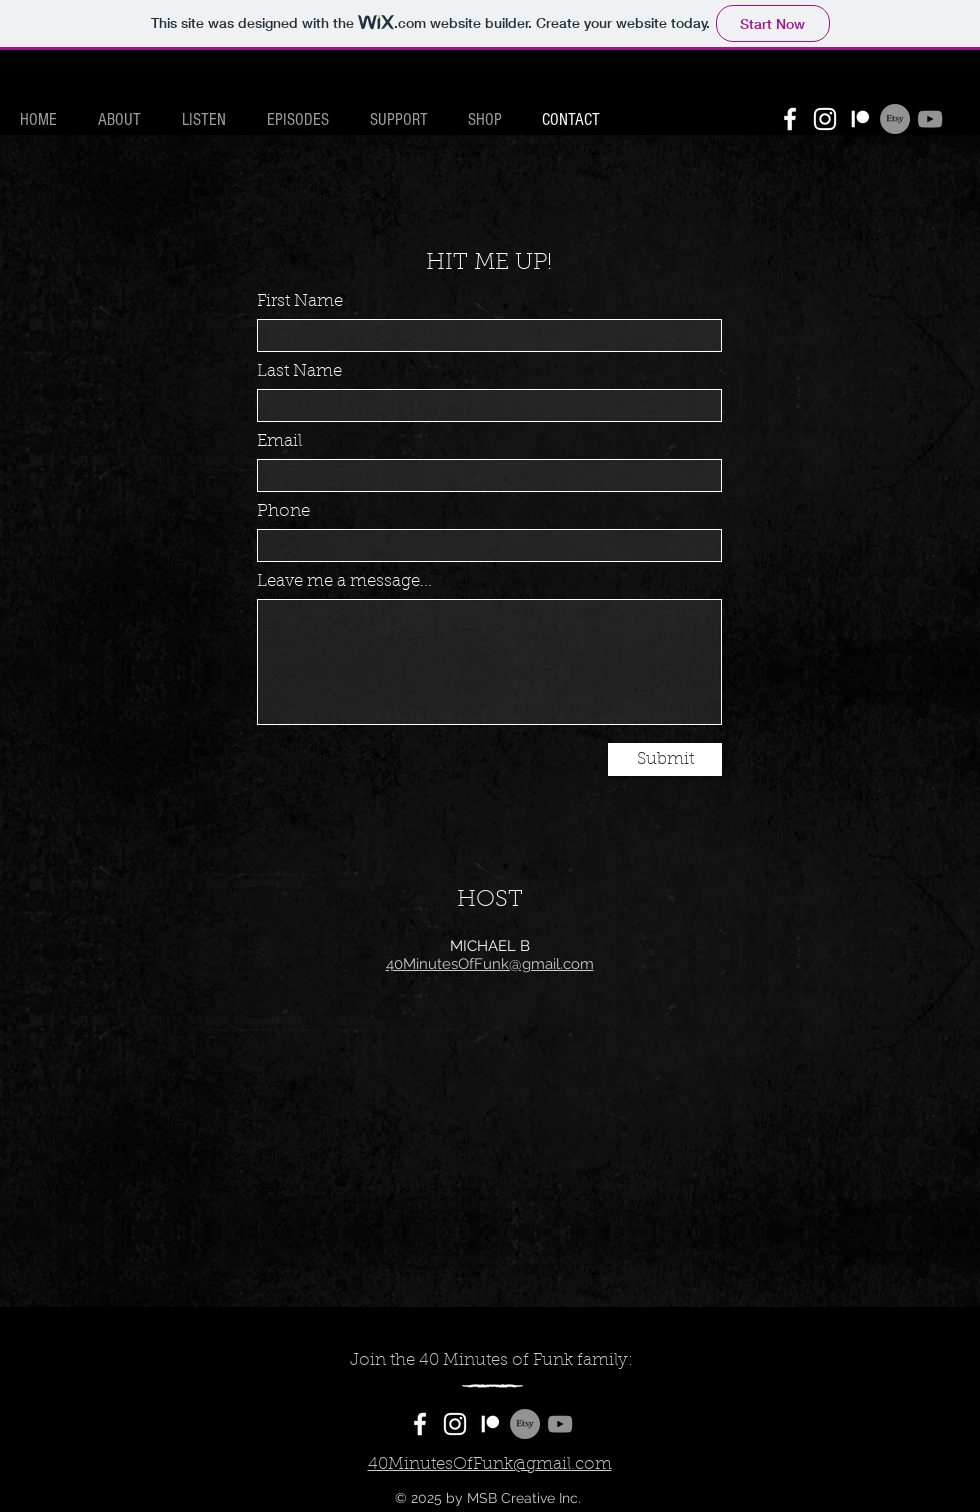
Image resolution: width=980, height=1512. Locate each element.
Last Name (299, 371)
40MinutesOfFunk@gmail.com (490, 964)
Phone (283, 511)
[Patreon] (860, 119)
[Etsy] (895, 119)
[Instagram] (825, 119)
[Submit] (665, 759)
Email (279, 441)
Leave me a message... (344, 581)
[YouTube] (930, 119)
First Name (300, 301)
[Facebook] (790, 119)
